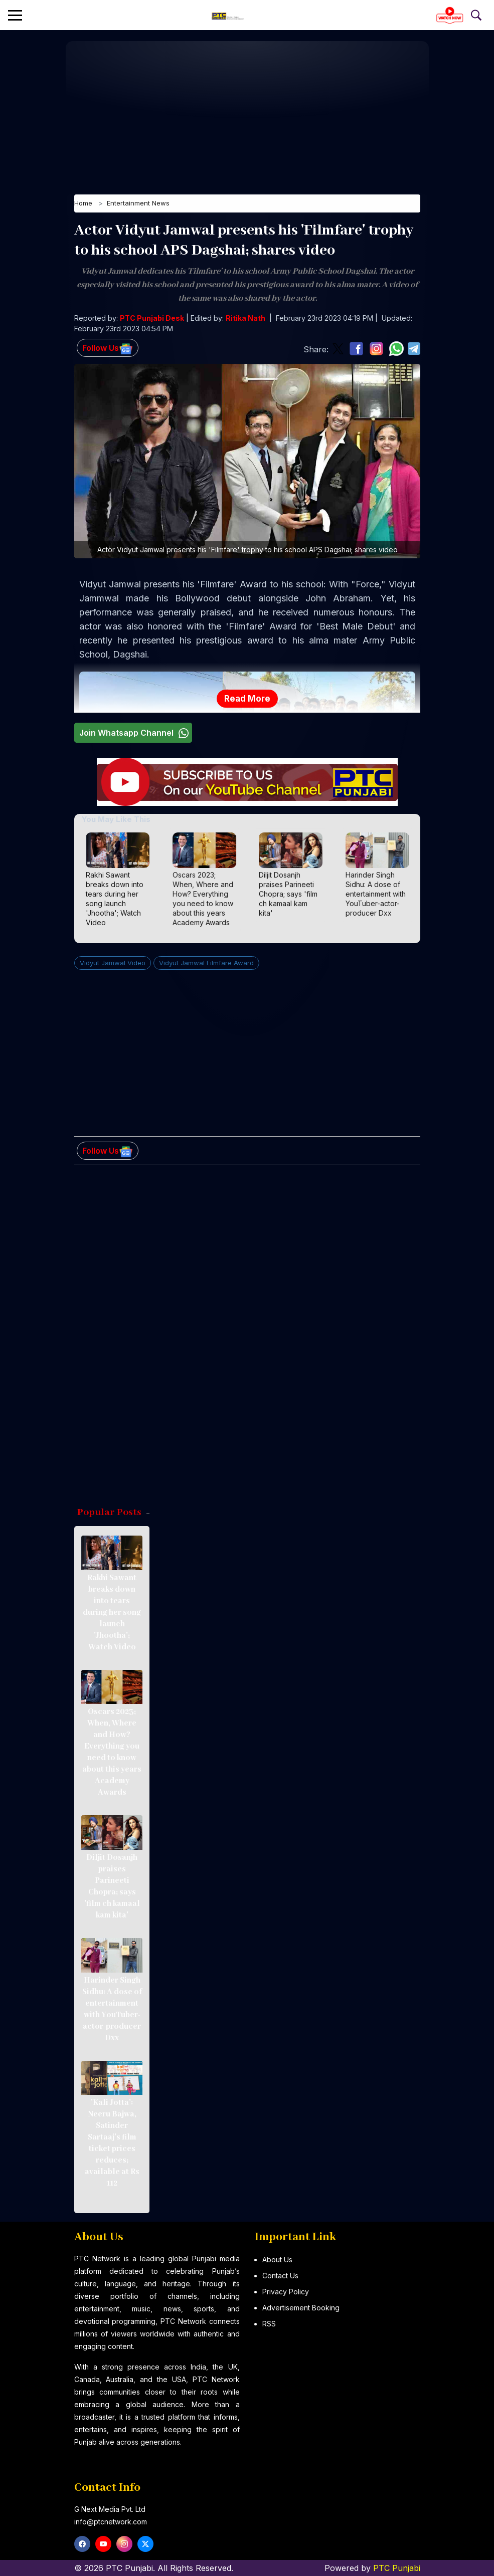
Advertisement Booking (301, 2307)
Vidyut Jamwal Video (112, 964)
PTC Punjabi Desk (152, 319)
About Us (277, 2259)
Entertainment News (138, 204)
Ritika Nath (245, 319)
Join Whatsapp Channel (135, 733)
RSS (269, 2323)
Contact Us (280, 2275)
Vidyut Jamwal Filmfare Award (206, 964)
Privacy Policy (285, 2291)
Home (83, 204)
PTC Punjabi (396, 2568)
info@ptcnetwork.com (110, 2521)
